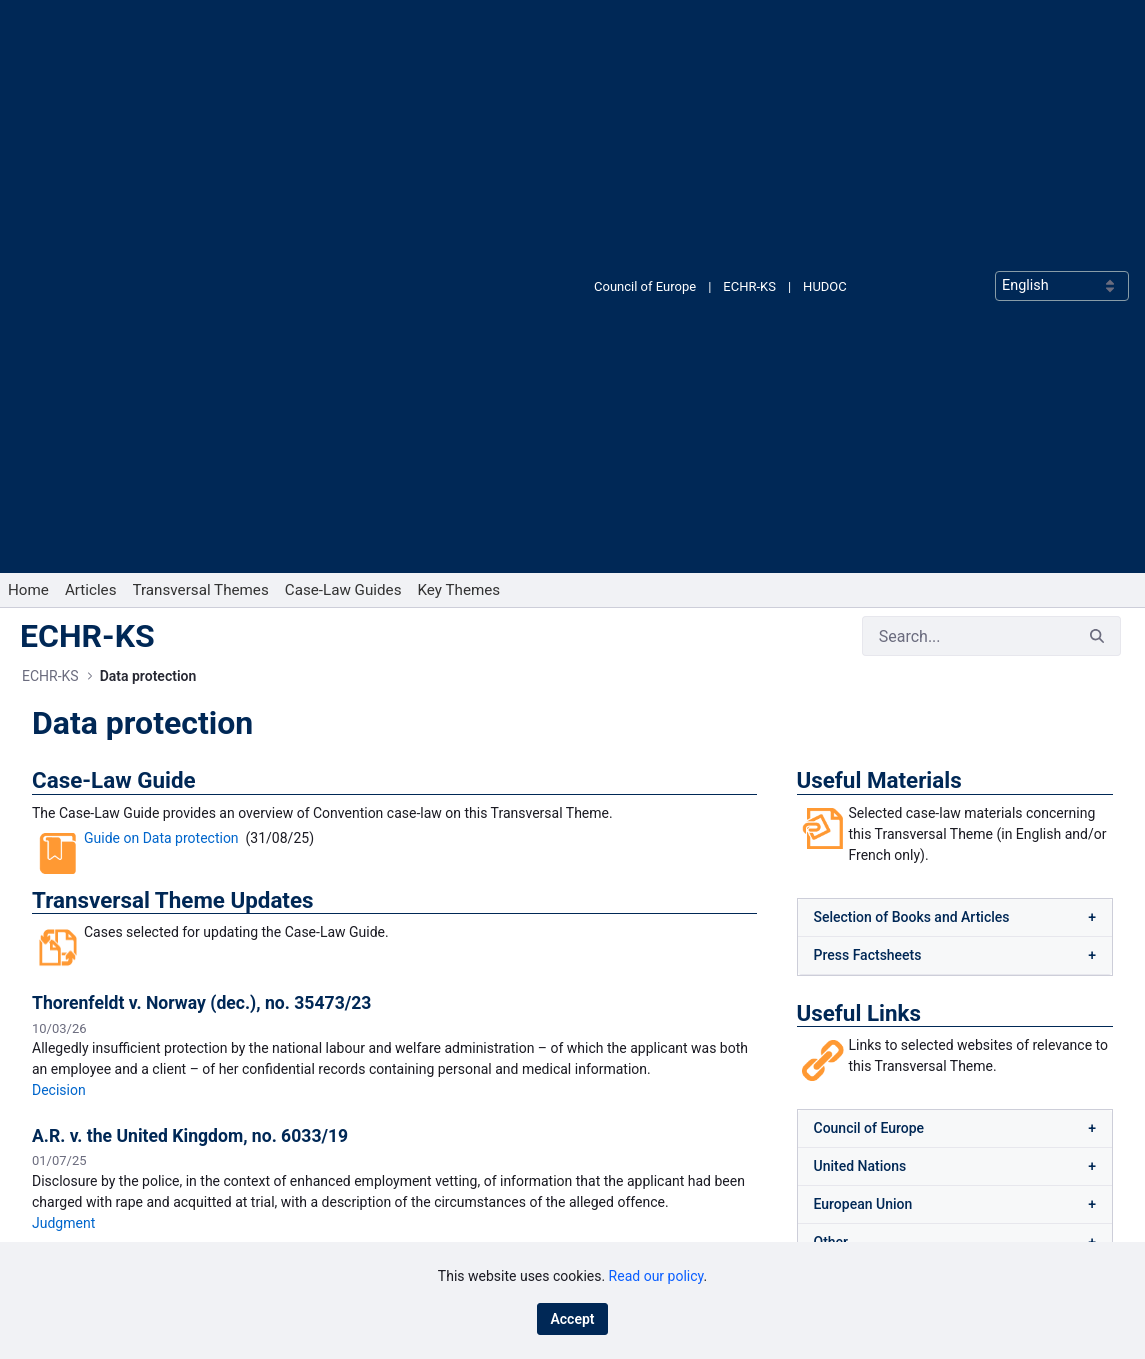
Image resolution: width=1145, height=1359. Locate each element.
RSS (615, 1196)
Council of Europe (645, 31)
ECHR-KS (749, 31)
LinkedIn (628, 1164)
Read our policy (656, 1276)
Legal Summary (154, 845)
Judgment (63, 713)
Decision (59, 580)
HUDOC (825, 31)
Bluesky (626, 1132)
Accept (572, 1319)
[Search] (968, 126)
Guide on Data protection (161, 328)
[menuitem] (28, 80)
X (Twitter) (634, 1228)
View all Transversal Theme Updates (394, 896)
